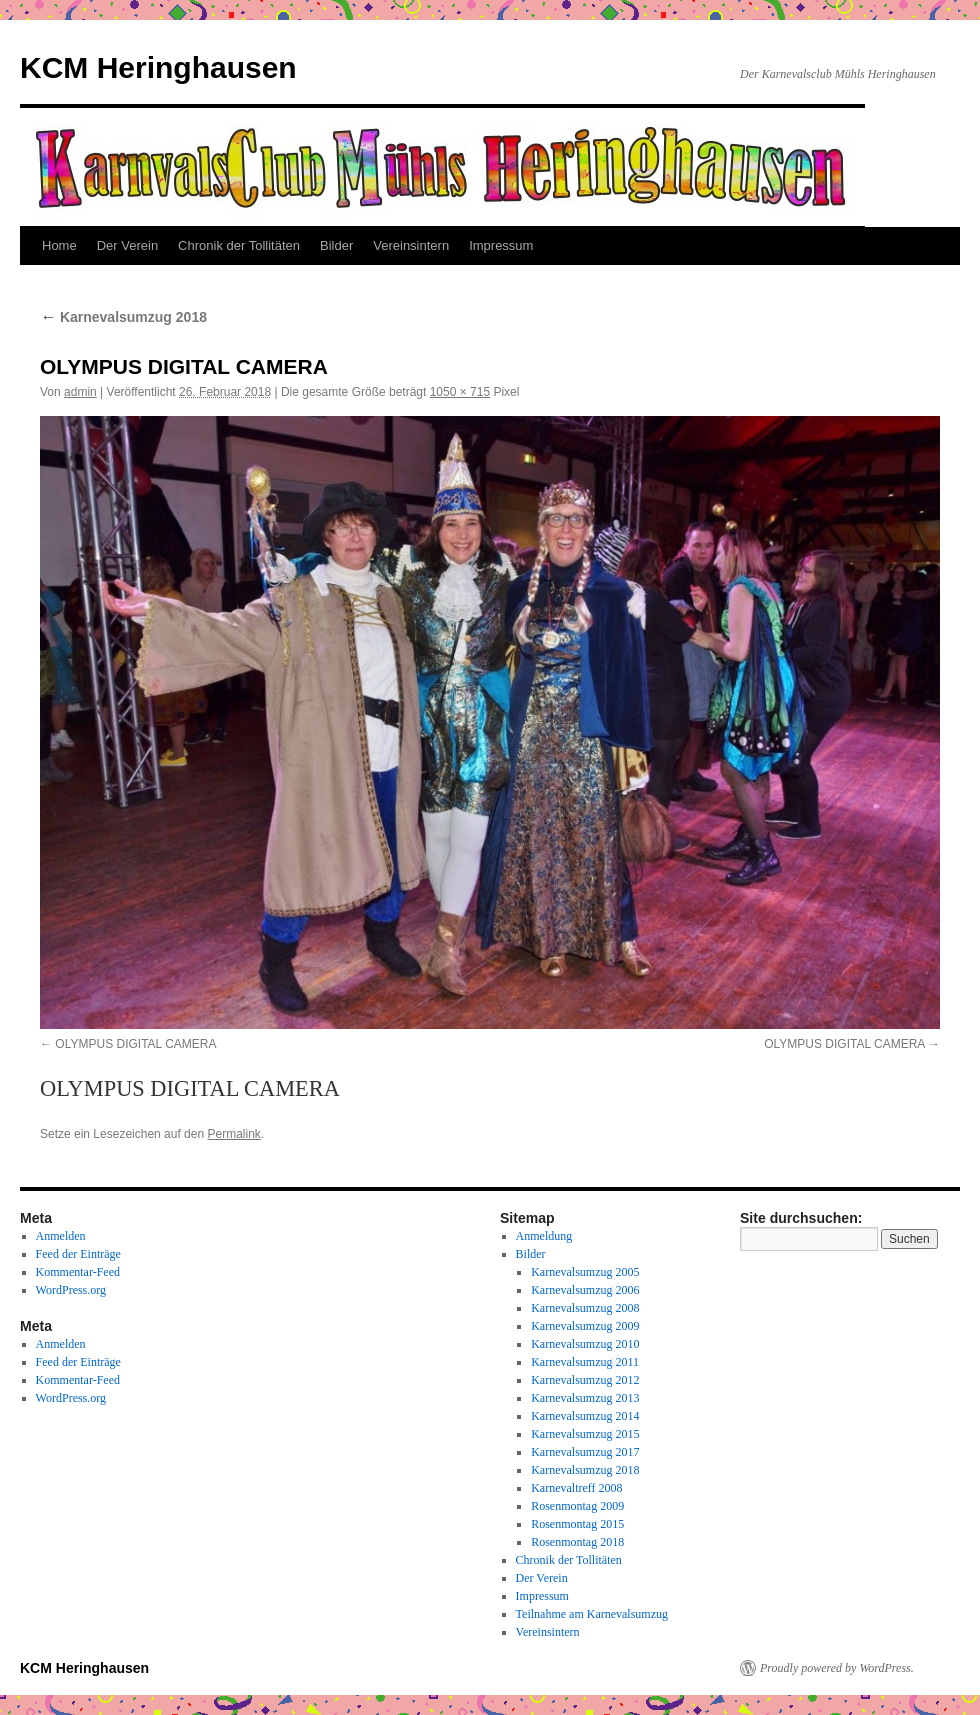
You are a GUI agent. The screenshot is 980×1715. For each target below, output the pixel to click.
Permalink (233, 1134)
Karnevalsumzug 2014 (585, 1416)
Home (59, 245)
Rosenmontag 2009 (577, 1506)
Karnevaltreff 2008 (576, 1488)
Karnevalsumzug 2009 (585, 1326)
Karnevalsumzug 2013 (585, 1398)
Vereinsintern (411, 245)
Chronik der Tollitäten (239, 245)
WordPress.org (71, 1290)
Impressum (501, 245)
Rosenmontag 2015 (577, 1524)
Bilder (336, 245)
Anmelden (61, 1236)
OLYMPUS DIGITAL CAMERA (135, 1044)
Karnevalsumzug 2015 (585, 1434)
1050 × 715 (460, 392)
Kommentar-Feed (78, 1272)
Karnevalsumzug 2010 (585, 1344)
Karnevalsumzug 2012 (585, 1380)
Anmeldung (544, 1236)
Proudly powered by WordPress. (837, 1668)
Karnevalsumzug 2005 (585, 1272)
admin (80, 392)
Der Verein (127, 245)
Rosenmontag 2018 (577, 1542)
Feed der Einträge (78, 1254)
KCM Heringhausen (158, 67)
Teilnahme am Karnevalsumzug (592, 1614)
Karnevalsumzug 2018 (123, 317)
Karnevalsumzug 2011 (585, 1362)
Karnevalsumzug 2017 (585, 1452)
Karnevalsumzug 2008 (585, 1308)
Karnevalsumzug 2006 (585, 1290)
